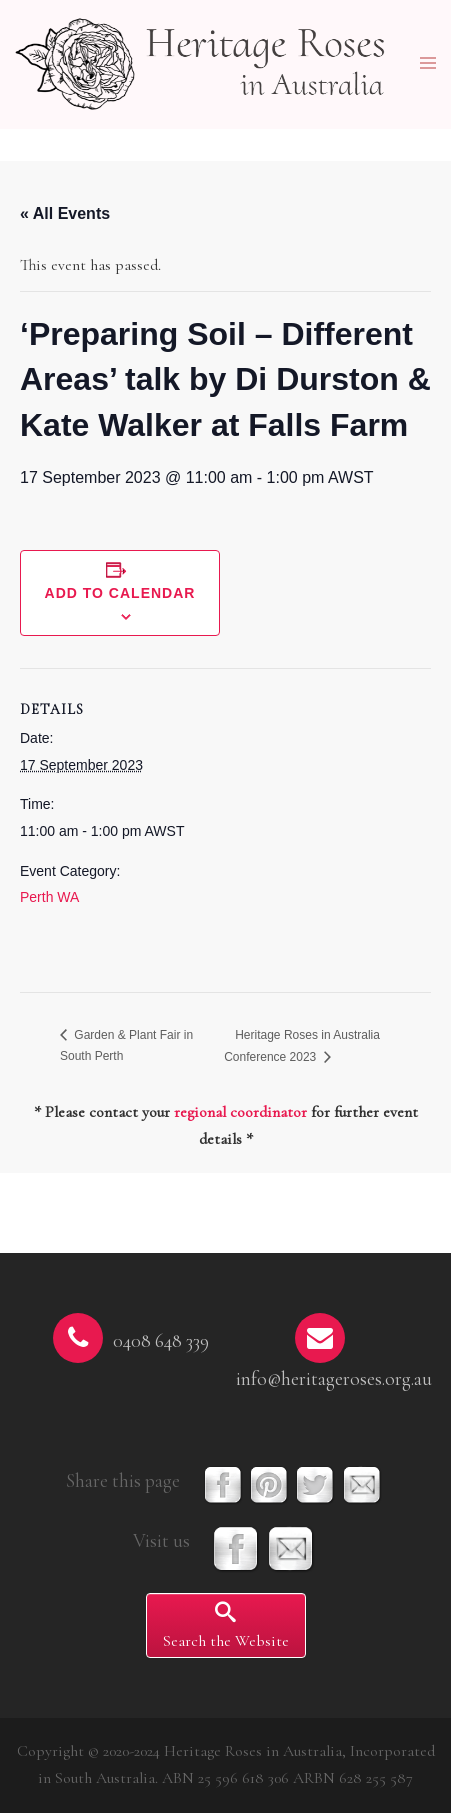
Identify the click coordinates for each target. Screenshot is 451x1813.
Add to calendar (120, 593)
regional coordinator (240, 1112)
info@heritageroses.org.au (334, 1379)
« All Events (65, 213)
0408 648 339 (161, 1341)
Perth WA (49, 897)
